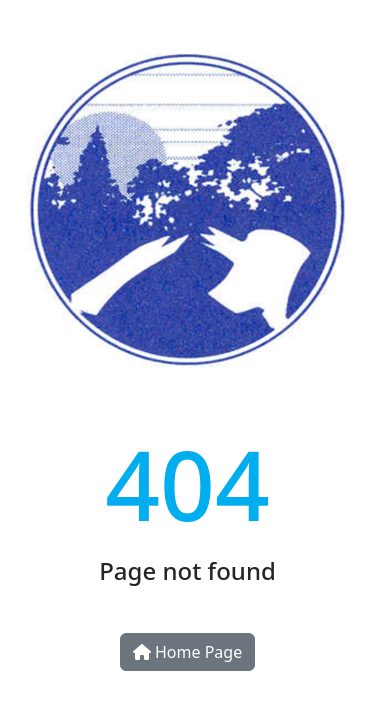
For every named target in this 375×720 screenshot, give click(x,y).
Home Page (187, 652)
